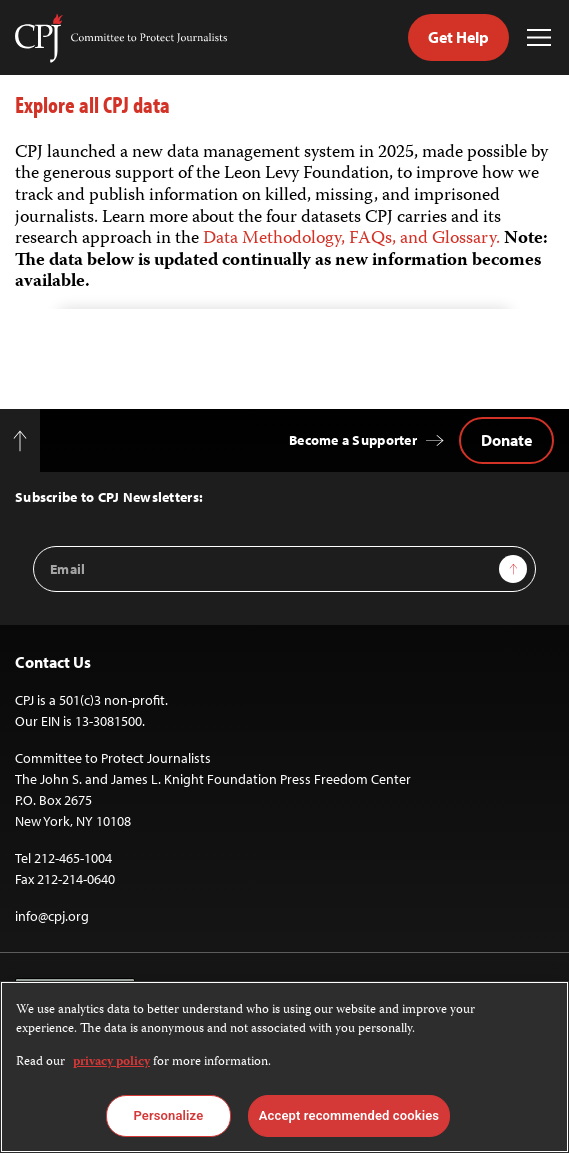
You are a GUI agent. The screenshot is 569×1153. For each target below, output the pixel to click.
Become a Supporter (353, 440)
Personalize (168, 1115)
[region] (284, 1067)
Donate (506, 440)
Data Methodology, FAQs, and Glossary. (353, 239)
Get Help (458, 37)
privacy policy (111, 1062)
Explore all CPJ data (92, 104)
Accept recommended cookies (349, 1115)
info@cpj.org (52, 916)
